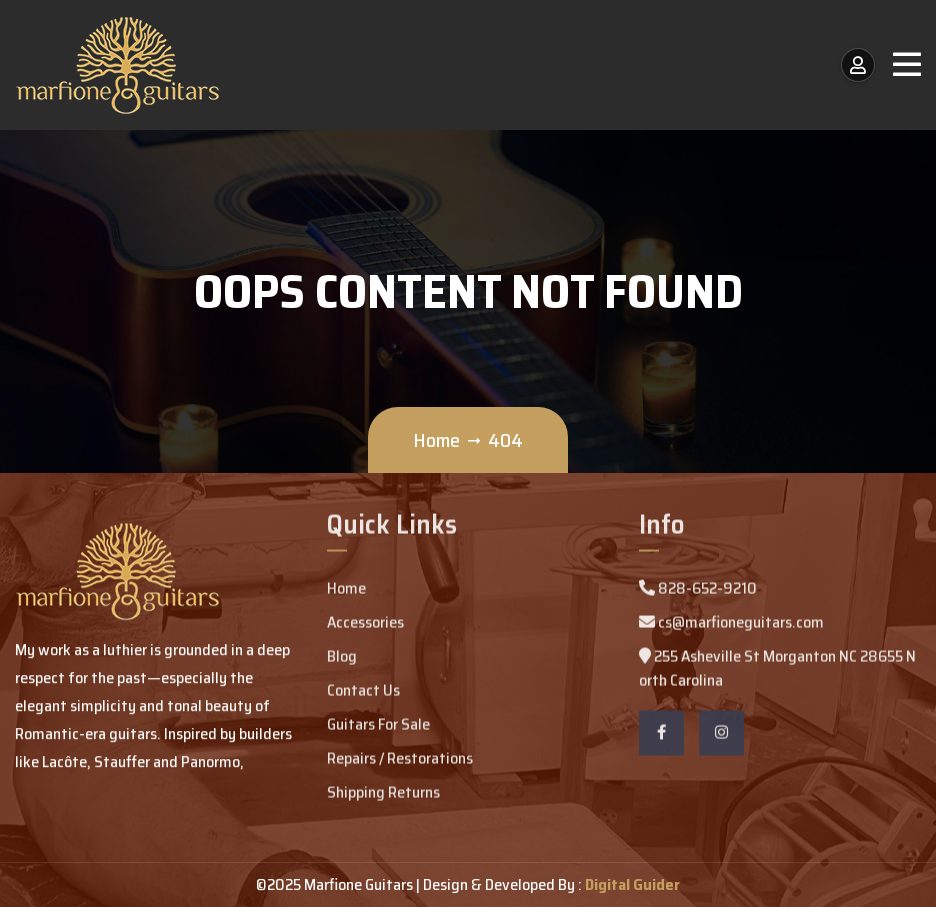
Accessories (365, 624)
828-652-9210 (698, 590)
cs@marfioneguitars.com (731, 624)
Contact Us (363, 692)
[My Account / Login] (858, 65)
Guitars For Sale (378, 726)
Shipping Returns (383, 794)
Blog (342, 658)
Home (436, 440)
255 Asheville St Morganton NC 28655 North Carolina (777, 670)
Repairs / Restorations (400, 760)
